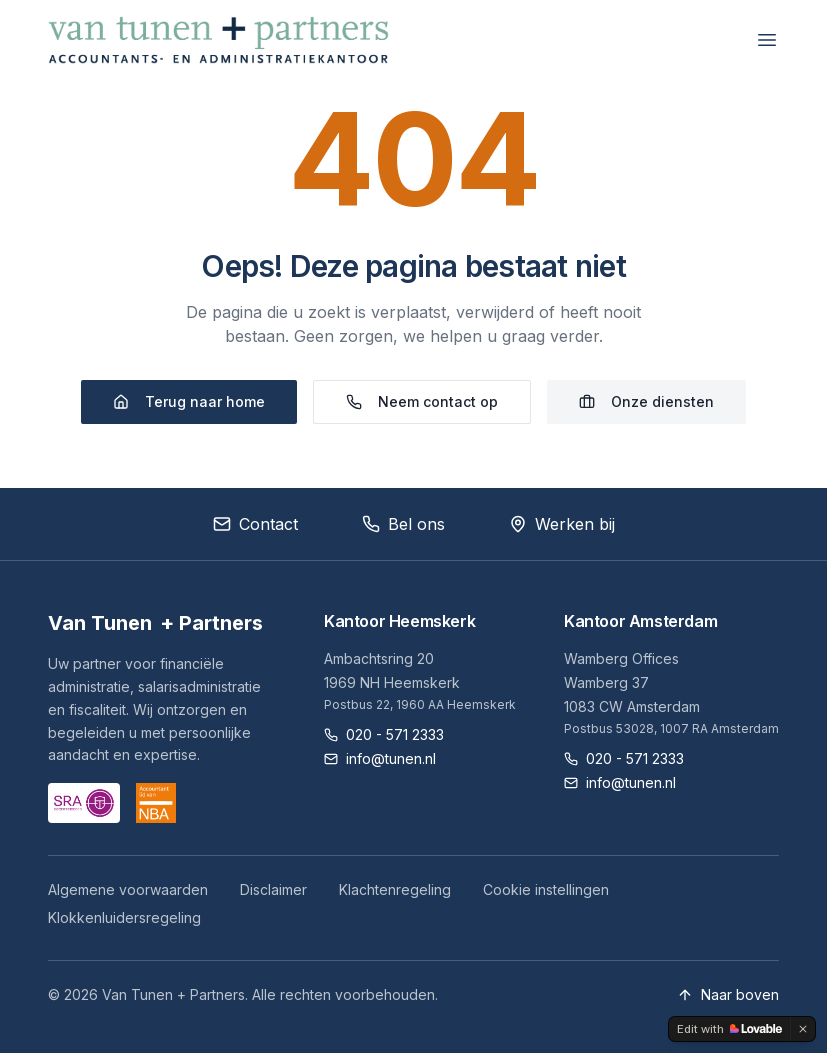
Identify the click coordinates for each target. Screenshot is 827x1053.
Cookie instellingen (546, 889)
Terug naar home (189, 401)
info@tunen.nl (380, 758)
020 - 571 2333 (384, 734)
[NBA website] (156, 803)
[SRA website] (84, 803)
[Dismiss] (803, 1029)
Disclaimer (273, 889)
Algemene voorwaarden (128, 889)
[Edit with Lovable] (729, 1029)
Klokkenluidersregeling (124, 917)
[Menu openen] (767, 40)
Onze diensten (646, 401)
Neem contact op (422, 401)
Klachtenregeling (395, 889)
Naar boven (728, 994)
